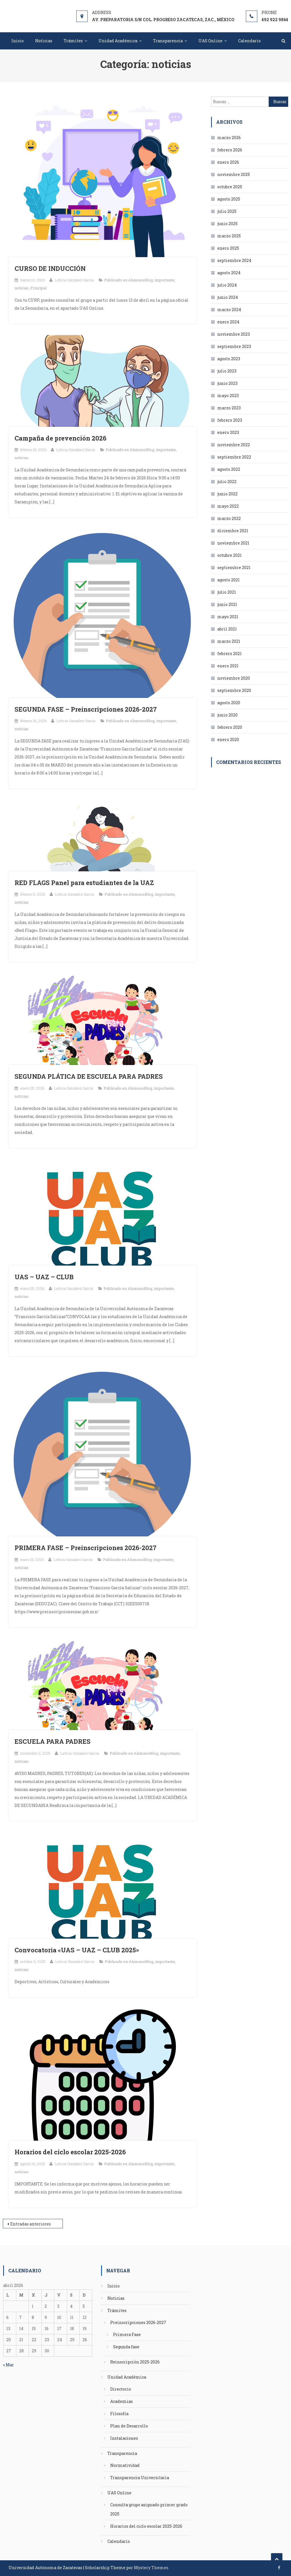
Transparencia (168, 40)
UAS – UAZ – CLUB (44, 1277)
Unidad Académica (118, 40)
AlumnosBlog (140, 280)
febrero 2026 (229, 150)
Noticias (43, 40)
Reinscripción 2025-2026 (135, 2362)
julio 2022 (226, 481)
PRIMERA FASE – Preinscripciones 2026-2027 (85, 1548)
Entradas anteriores (30, 2224)
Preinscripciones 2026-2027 (138, 2322)
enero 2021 (227, 665)
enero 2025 (228, 248)
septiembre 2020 (234, 690)
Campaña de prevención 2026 (61, 438)
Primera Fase (127, 2334)
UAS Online (210, 40)
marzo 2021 (228, 641)
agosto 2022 (228, 469)
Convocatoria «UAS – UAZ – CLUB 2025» (77, 1950)
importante (164, 280)
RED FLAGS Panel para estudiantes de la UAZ (84, 882)
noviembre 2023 (233, 334)
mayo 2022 (228, 506)
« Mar (8, 2364)
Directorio (120, 2389)
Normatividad (125, 2465)
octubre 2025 (229, 186)
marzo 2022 (229, 518)
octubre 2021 (229, 555)
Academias (121, 2401)
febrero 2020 (229, 727)
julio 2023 (226, 371)
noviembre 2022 (233, 444)
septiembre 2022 (234, 457)
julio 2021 (226, 592)
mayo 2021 (227, 616)
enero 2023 (228, 432)
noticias (22, 288)
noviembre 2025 (233, 174)
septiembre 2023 (234, 346)
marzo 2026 (229, 137)
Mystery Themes (151, 2567)
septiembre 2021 (233, 567)
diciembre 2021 (232, 530)
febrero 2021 (229, 653)
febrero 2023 (229, 420)
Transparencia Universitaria (139, 2477)
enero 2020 (228, 739)
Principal (38, 288)
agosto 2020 (228, 702)
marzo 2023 (229, 408)
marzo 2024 (229, 309)
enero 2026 (228, 162)
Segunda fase (126, 2346)
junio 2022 (227, 494)
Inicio (17, 40)
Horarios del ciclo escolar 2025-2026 (70, 2152)
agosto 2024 (228, 272)
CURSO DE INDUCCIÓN (50, 268)
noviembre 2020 (233, 678)
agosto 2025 (228, 199)
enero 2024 (228, 322)
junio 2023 (227, 383)
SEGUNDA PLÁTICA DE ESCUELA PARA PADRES (89, 1076)
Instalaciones (124, 2438)
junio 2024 (227, 297)
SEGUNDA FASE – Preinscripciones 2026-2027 (86, 709)
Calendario (249, 40)
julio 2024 (227, 285)
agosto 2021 (228, 580)
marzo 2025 (229, 236)
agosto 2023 (228, 358)
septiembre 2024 (234, 260)
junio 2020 (227, 715)
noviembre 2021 (233, 543)
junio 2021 (227, 604)
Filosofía (119, 2413)
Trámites (73, 40)
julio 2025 (226, 211)
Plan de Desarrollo (129, 2426)
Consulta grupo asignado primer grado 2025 (149, 2509)
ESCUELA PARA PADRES (53, 1741)
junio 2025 (227, 223)
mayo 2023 (228, 395)
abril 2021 (227, 629)
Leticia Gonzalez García (74, 280)
